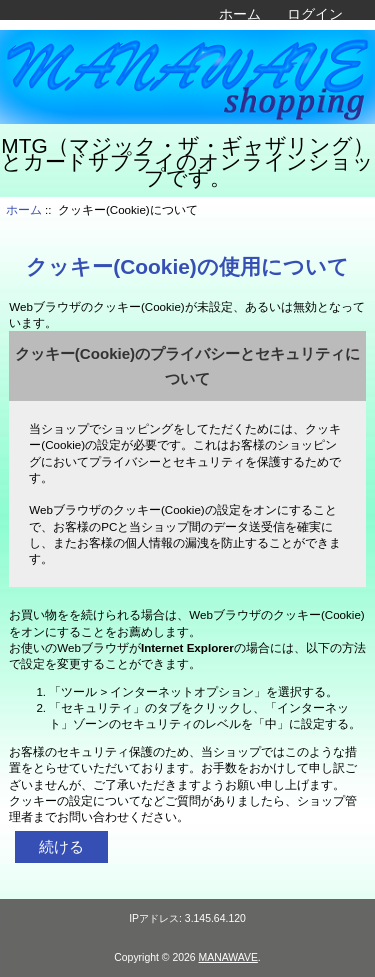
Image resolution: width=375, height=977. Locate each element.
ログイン (315, 14)
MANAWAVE (228, 957)
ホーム (240, 14)
